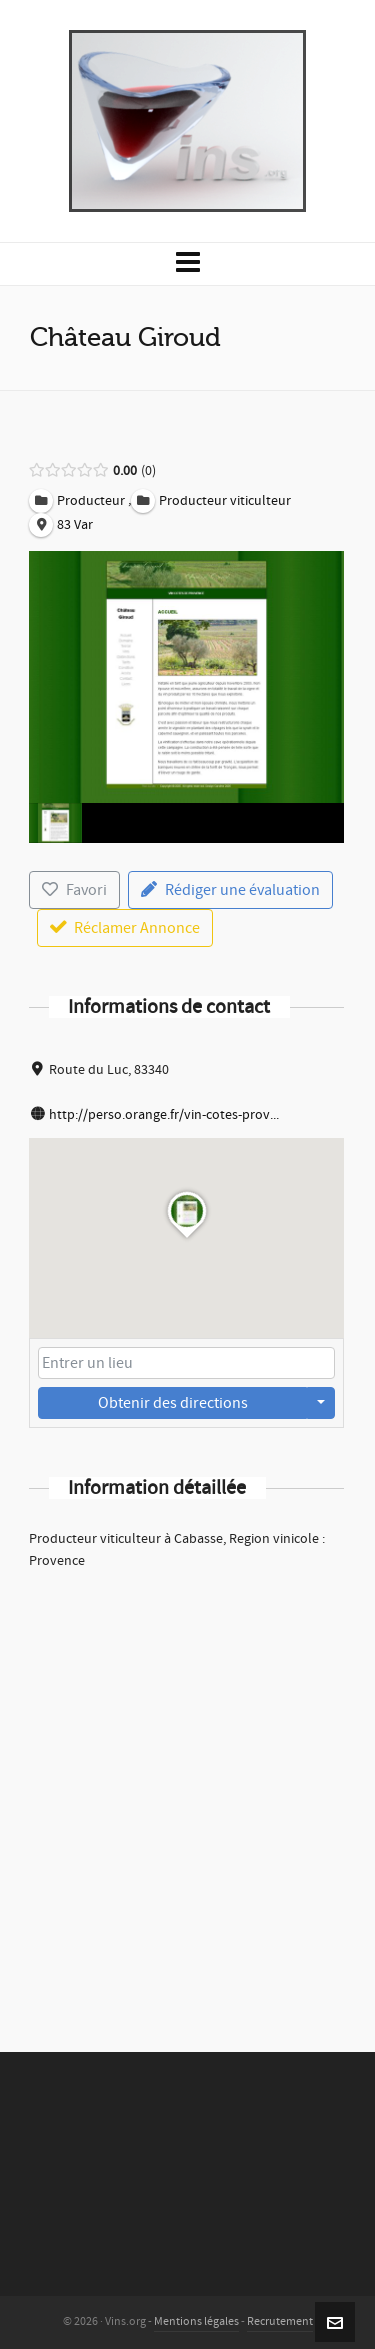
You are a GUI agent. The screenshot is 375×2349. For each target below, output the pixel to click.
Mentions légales (196, 2321)
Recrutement (280, 2321)
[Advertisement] (187, 1784)
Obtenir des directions (173, 1403)
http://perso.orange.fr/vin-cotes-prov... (164, 1115)
